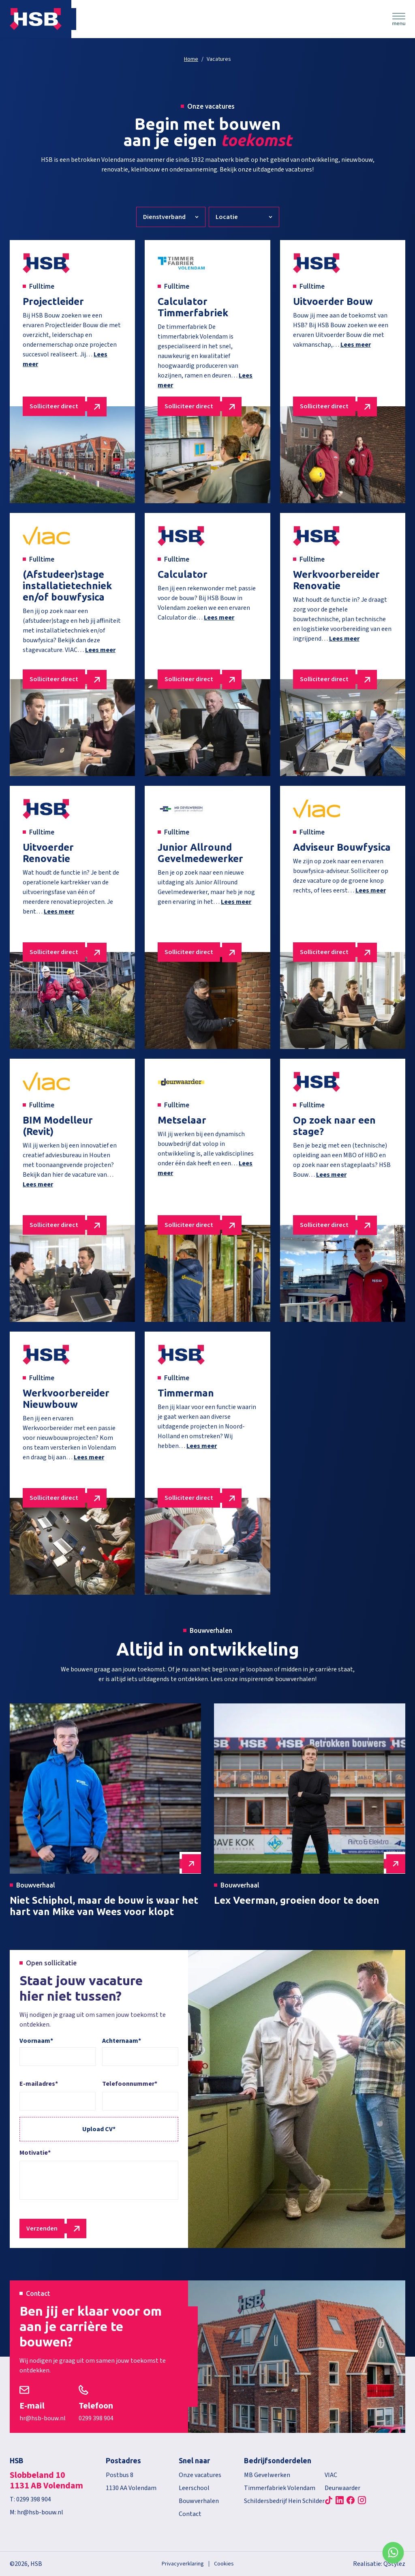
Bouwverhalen (199, 2501)
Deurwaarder (342, 2488)
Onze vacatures (200, 2475)
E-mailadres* (38, 2083)
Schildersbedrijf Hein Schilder (284, 2501)
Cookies (224, 2564)
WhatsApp (393, 2554)
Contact (190, 2514)
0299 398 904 (96, 2418)
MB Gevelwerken (267, 2475)
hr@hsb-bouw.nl (42, 2418)
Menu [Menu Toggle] (398, 19)
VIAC (331, 2475)
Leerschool (194, 2488)
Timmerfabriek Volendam (279, 2488)
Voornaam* (36, 2041)
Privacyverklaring (183, 2564)
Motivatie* (35, 2152)
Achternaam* (121, 2041)
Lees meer (355, 344)
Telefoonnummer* (129, 2083)
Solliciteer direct (54, 406)
